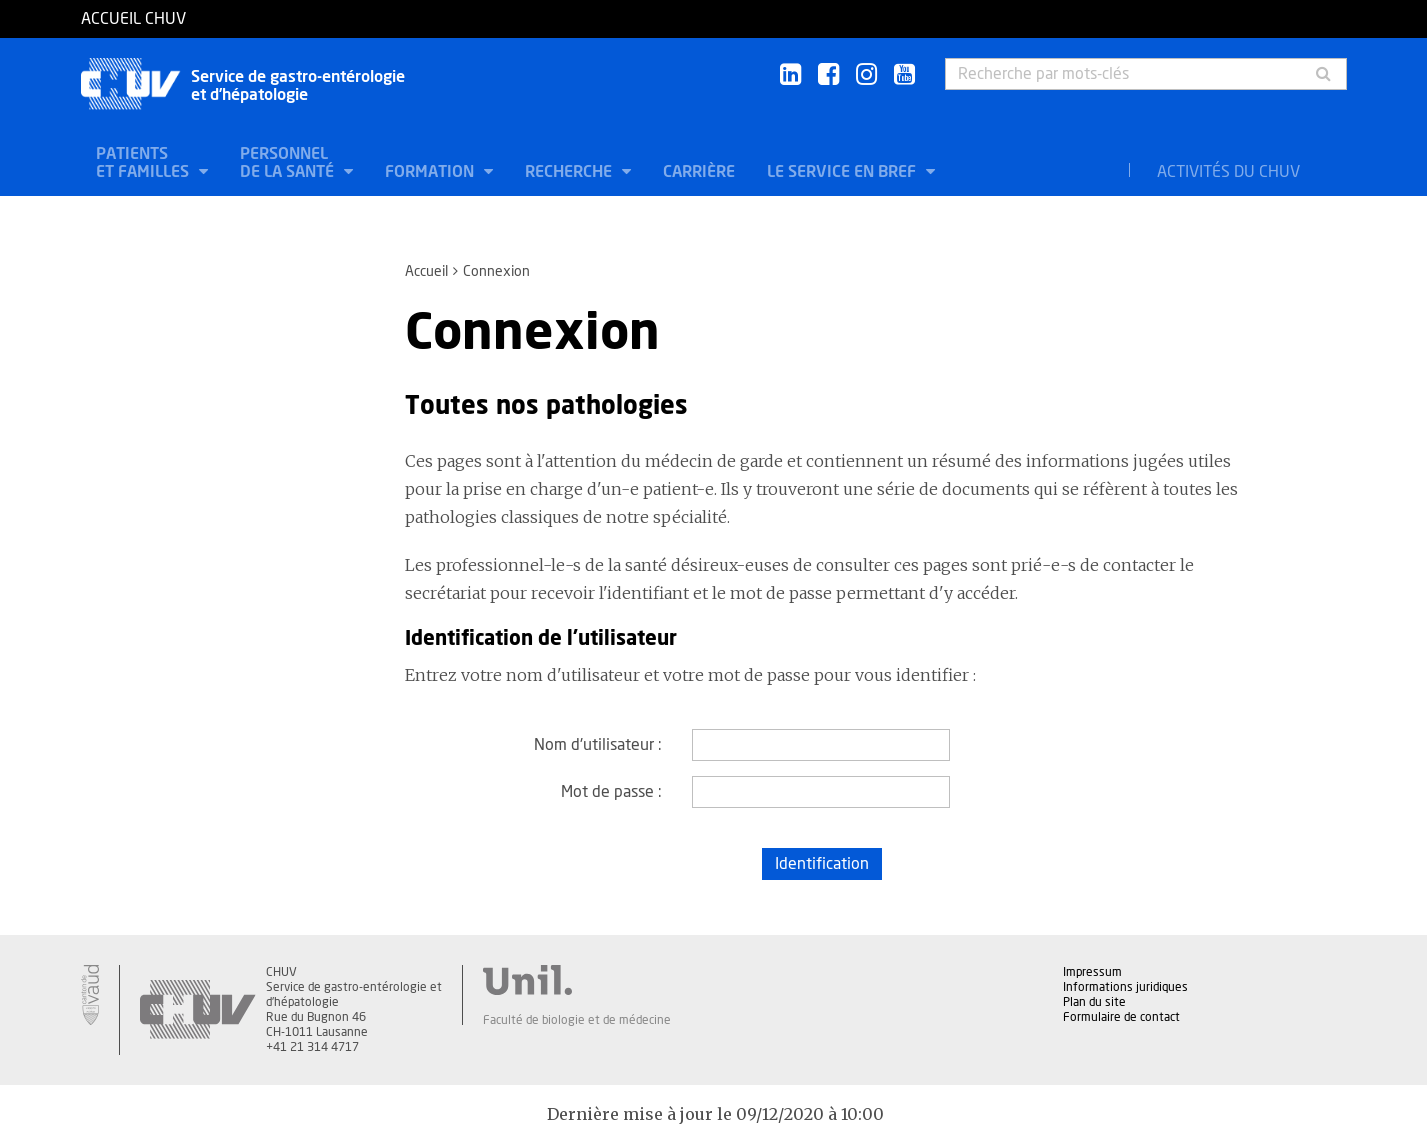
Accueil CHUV (133, 19)
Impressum (1092, 972)
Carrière (699, 172)
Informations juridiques (1125, 987)
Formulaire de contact (1121, 1017)
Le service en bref (843, 172)
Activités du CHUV (1228, 172)
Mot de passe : (611, 792)
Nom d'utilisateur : (598, 745)
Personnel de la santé (289, 163)
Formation (431, 172)
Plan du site (1094, 1002)
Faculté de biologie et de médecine (577, 1020)
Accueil (426, 272)
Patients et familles (144, 163)
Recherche (570, 172)
